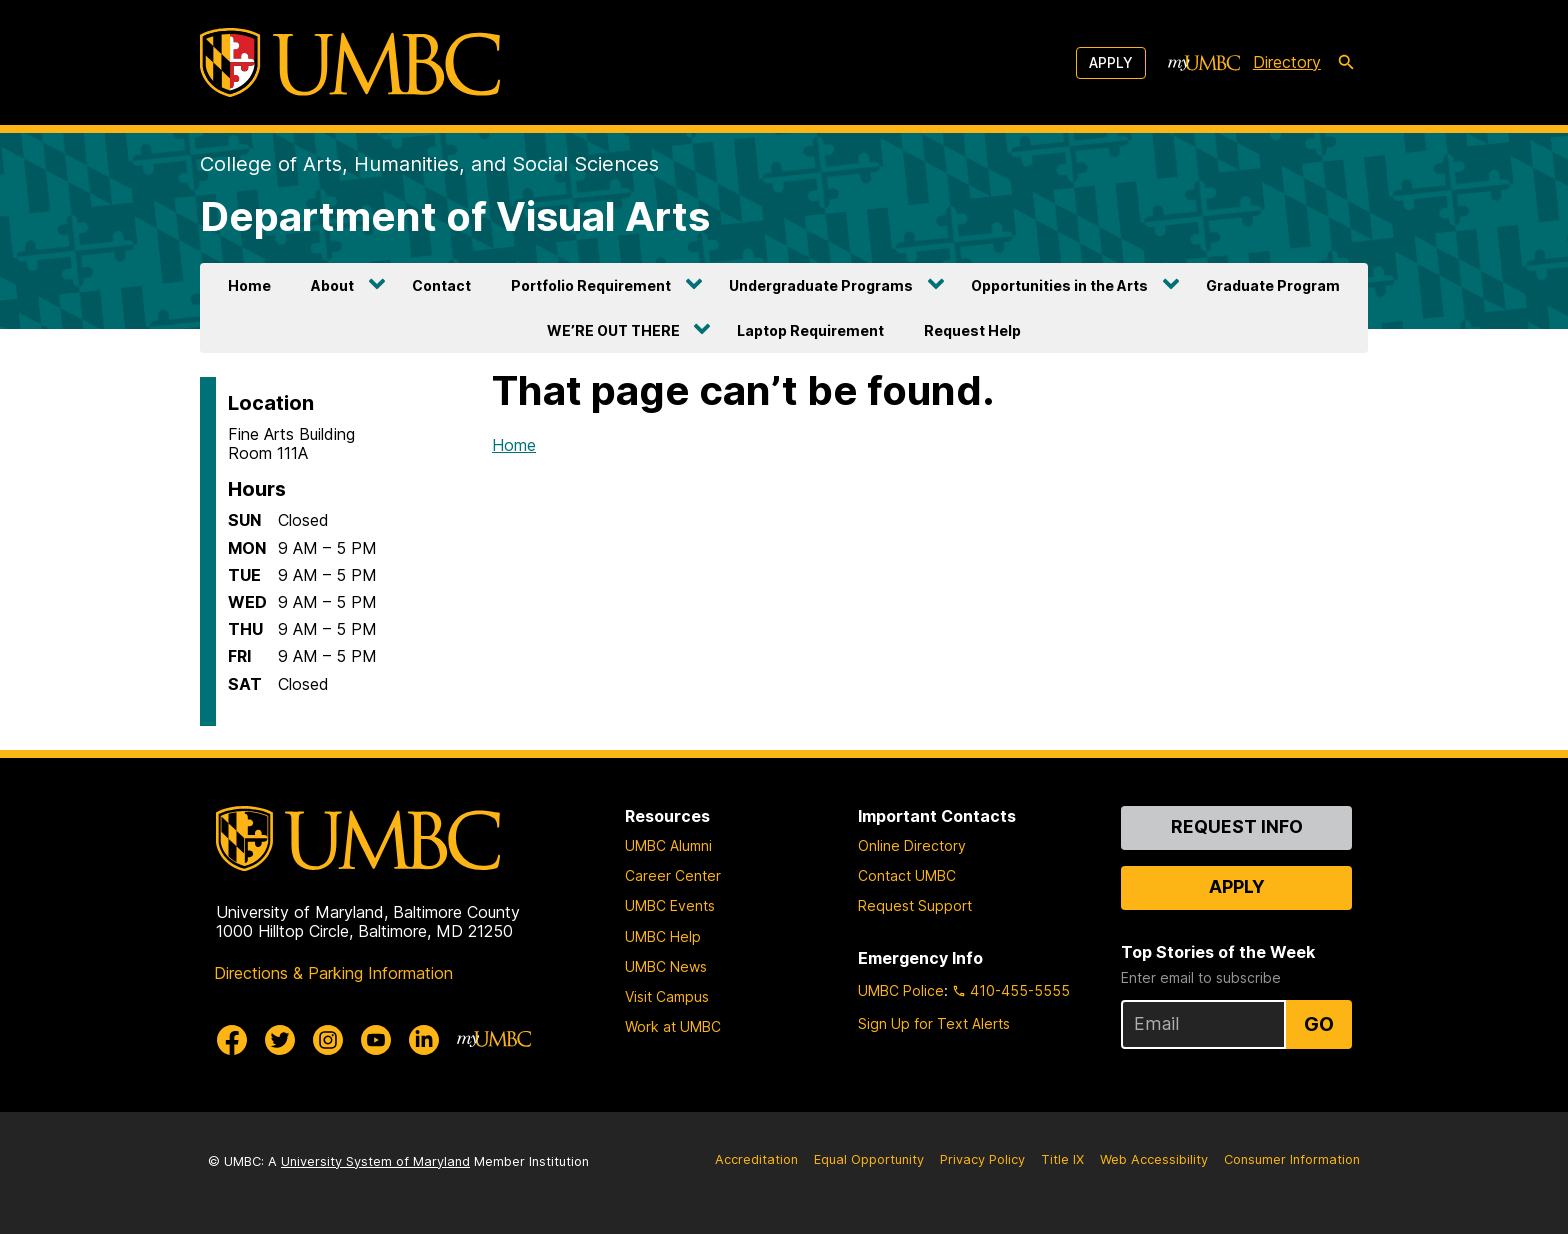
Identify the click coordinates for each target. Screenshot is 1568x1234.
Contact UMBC (907, 875)
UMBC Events (670, 905)
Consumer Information (1292, 1159)
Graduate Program (1273, 285)
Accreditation (756, 1159)
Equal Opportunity (869, 1159)
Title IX (1062, 1159)
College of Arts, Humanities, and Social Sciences (429, 164)
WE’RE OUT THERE (613, 330)
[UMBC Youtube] (376, 1040)
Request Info (1237, 826)
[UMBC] (350, 62)
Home (249, 285)
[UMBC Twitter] (280, 1040)
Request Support (915, 905)
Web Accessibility (1154, 1159)
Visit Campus (667, 996)
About (332, 285)
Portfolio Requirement (591, 285)
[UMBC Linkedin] (424, 1040)
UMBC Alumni (668, 845)
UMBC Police (901, 990)
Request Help (972, 330)
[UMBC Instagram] (328, 1040)
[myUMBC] (1204, 63)
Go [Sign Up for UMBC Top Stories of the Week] (1319, 1024)
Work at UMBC (673, 1026)
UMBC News (666, 966)
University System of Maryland (375, 1161)
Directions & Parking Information (333, 973)
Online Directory (912, 845)
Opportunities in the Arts (1059, 285)
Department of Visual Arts (455, 216)
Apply (1111, 62)
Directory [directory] (1287, 62)
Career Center (673, 875)
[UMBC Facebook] (232, 1040)
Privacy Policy (982, 1159)
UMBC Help (663, 936)
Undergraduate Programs (821, 285)
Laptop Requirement (810, 330)
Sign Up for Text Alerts (934, 1023)
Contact (441, 285)
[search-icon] (1346, 63)
